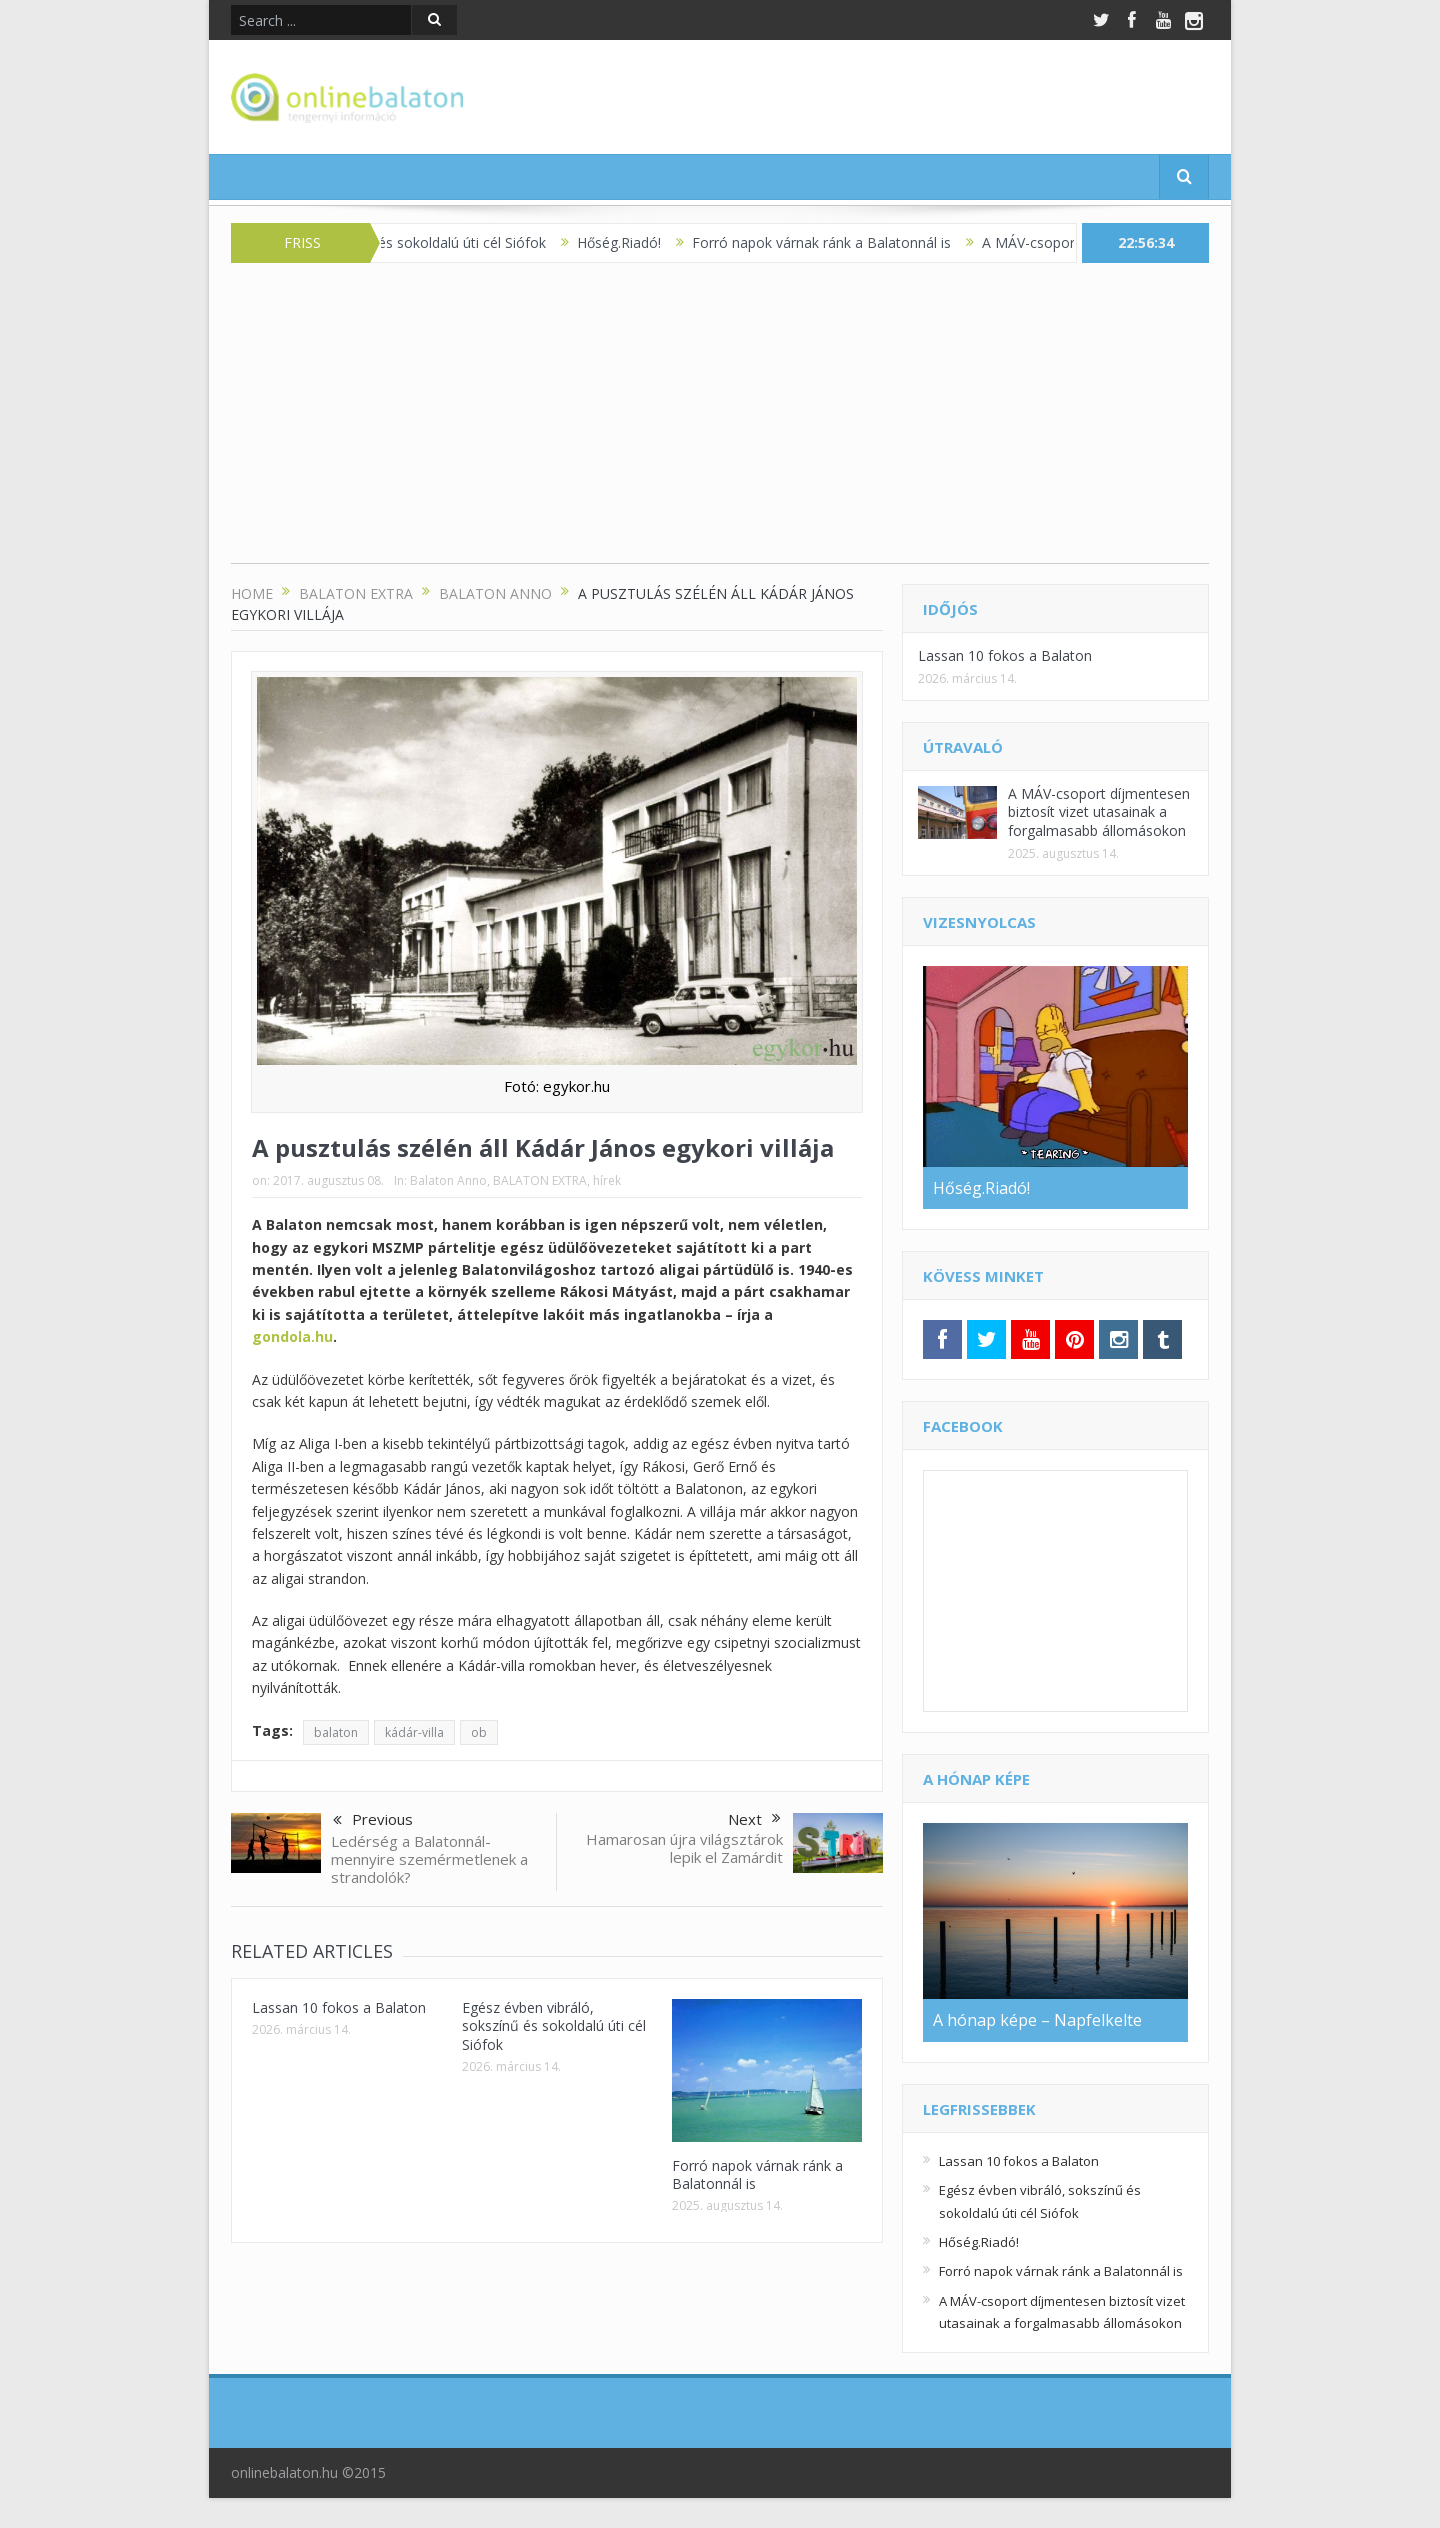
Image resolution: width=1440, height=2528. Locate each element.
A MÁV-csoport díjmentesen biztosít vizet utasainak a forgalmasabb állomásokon (1099, 811)
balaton (336, 1732)
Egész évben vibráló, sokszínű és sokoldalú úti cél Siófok (554, 2025)
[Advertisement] (720, 423)
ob (479, 1732)
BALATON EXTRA (540, 1180)
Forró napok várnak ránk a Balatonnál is (837, 242)
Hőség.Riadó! (635, 242)
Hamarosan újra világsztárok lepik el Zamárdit (684, 1848)
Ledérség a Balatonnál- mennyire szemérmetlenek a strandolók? (429, 1859)
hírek (607, 1180)
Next (754, 1819)
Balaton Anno (448, 1180)
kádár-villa (414, 1732)
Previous (373, 1821)
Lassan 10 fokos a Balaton (339, 2007)
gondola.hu (292, 1336)
